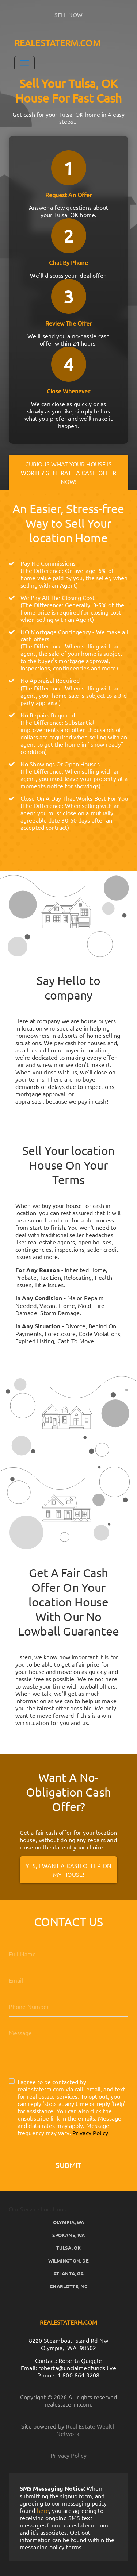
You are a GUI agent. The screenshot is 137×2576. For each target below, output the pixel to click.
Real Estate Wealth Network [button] (86, 2429)
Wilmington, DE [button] (68, 2260)
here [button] (43, 2510)
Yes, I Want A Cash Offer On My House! (68, 1870)
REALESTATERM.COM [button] (57, 43)
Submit (69, 2164)
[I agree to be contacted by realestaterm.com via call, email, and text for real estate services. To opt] (12, 2081)
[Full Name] (68, 1954)
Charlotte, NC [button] (68, 2286)
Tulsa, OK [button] (68, 2248)
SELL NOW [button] (68, 14)
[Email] (68, 1980)
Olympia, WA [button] (68, 2222)
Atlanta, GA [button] (68, 2273)
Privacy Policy (90, 2132)
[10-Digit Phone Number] (68, 2006)
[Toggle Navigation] (24, 63)
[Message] (68, 2041)
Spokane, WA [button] (68, 2235)
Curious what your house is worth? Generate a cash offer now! (69, 472)
